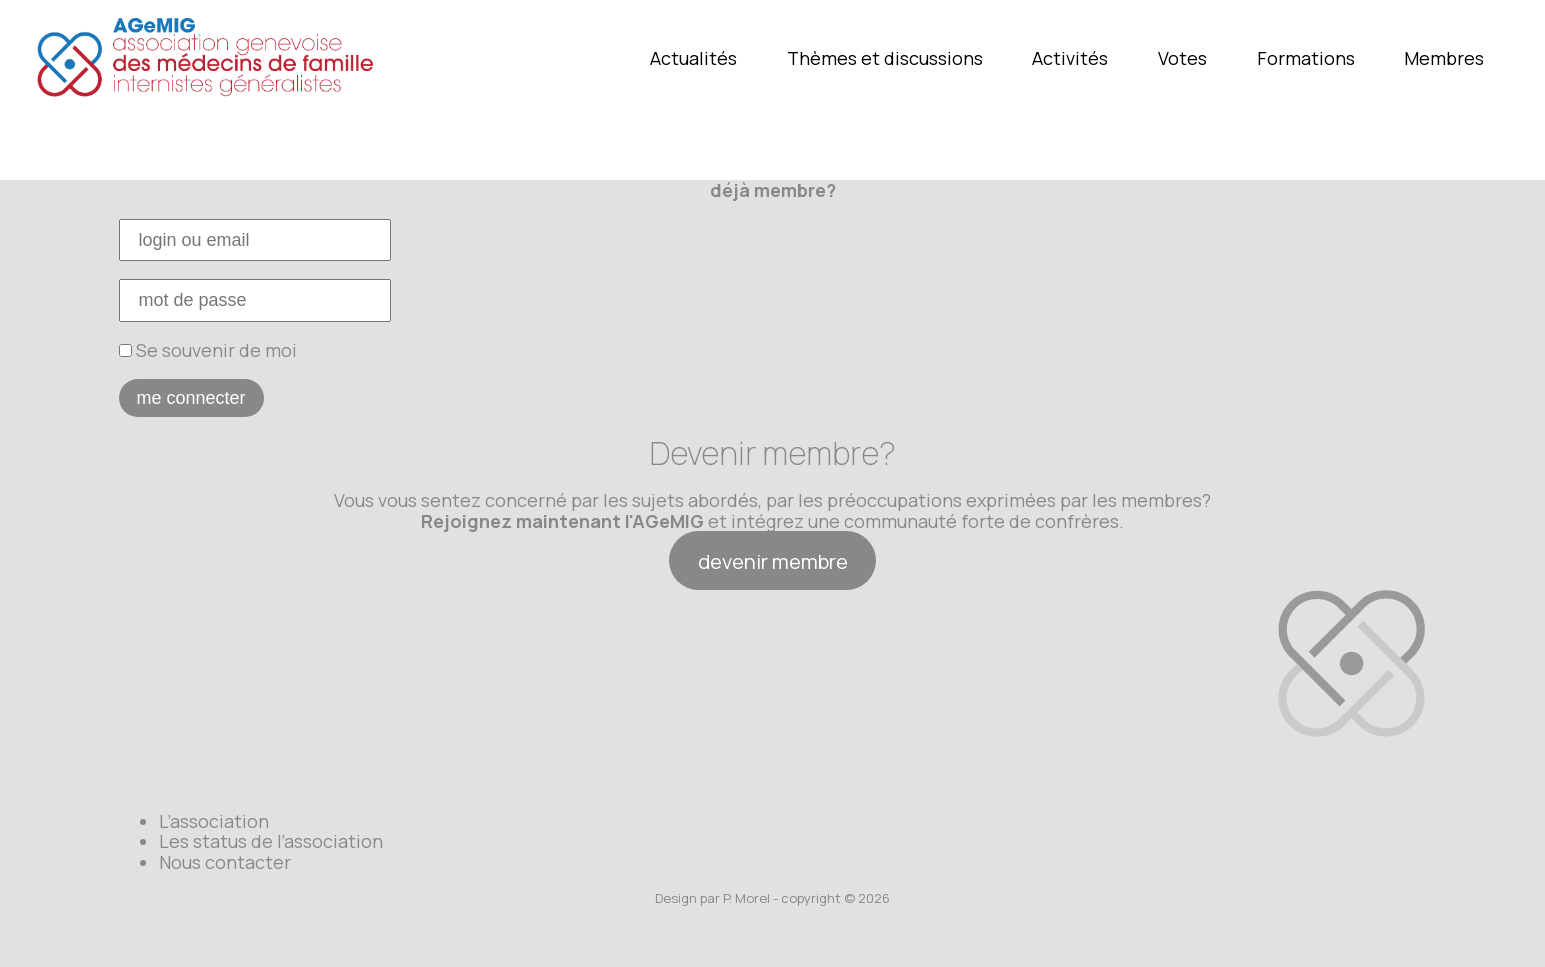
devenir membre (773, 561)
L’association (214, 821)
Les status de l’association (271, 841)
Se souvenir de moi (208, 350)
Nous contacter (225, 862)
